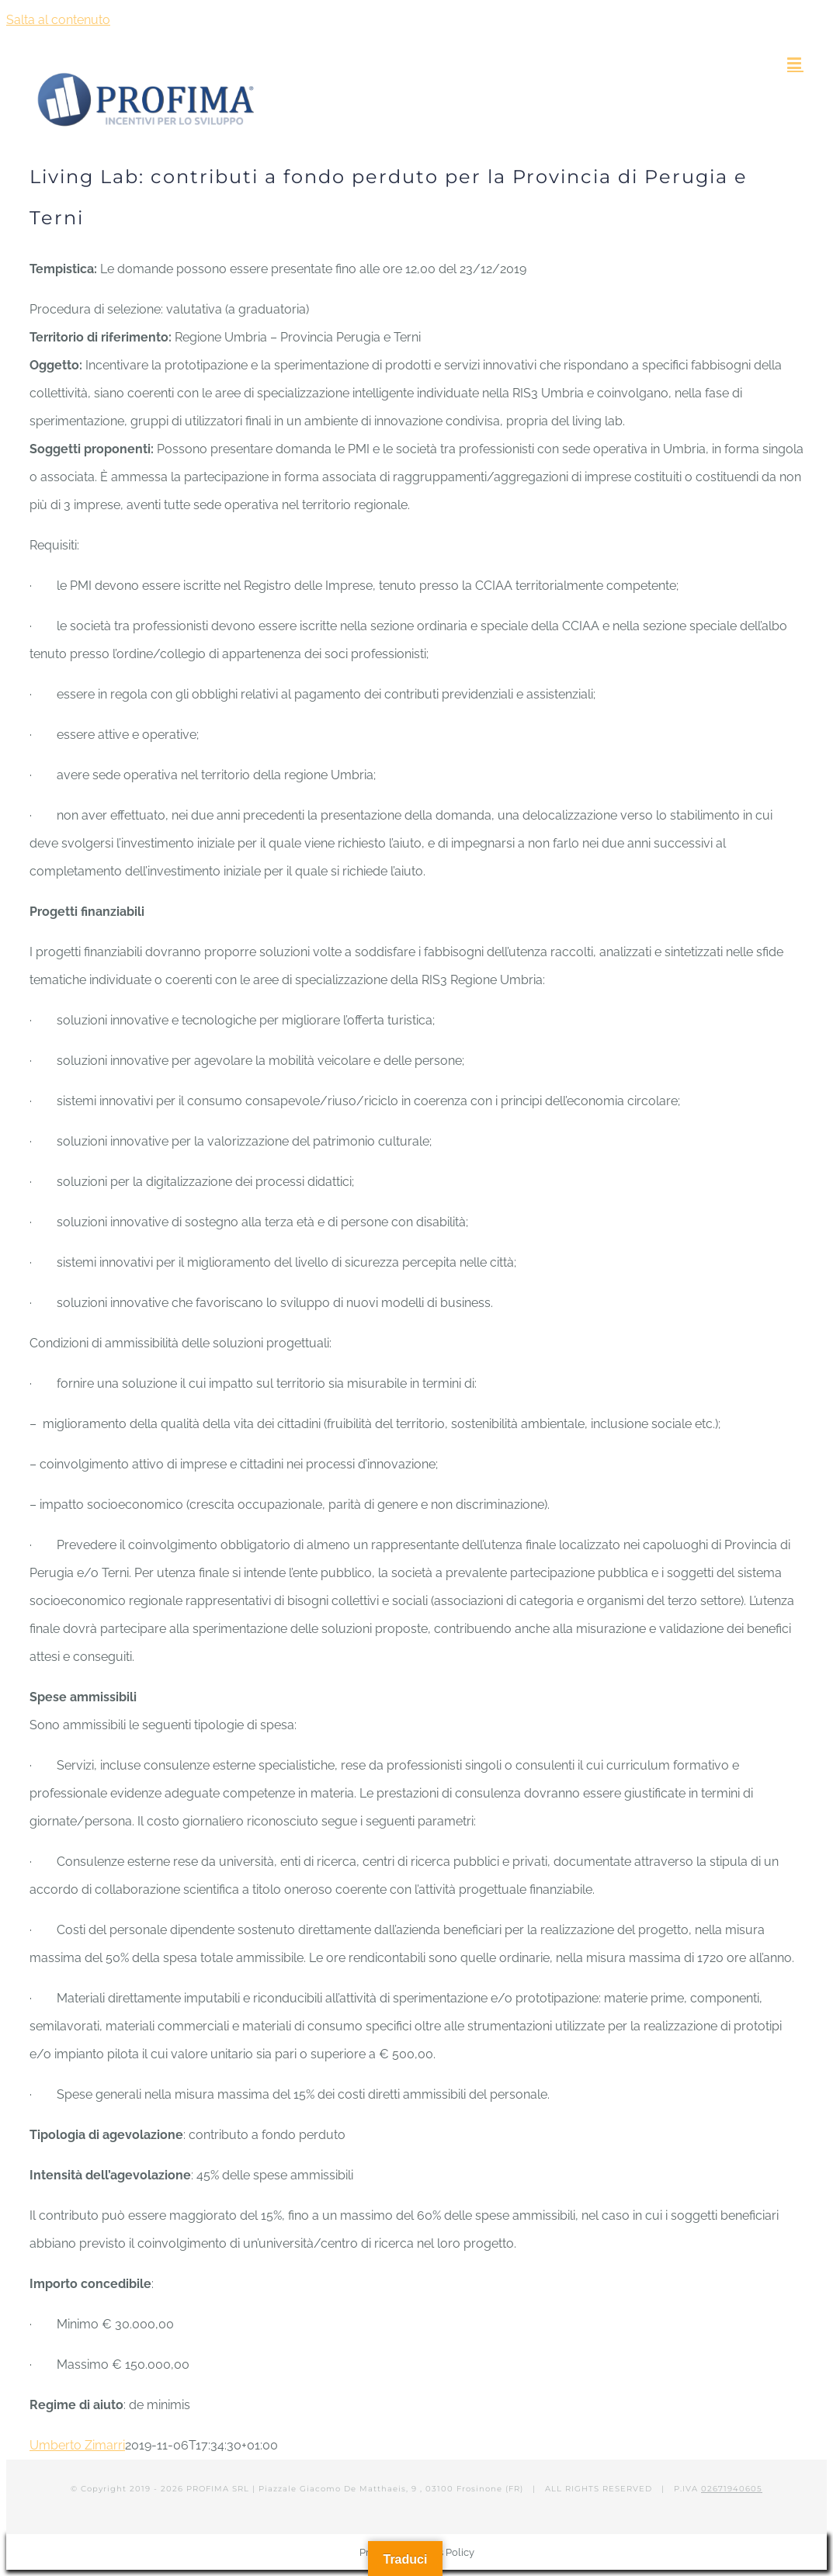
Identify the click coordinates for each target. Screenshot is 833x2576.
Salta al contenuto (58, 19)
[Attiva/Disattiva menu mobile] (795, 63)
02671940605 (731, 2489)
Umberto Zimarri (77, 2445)
